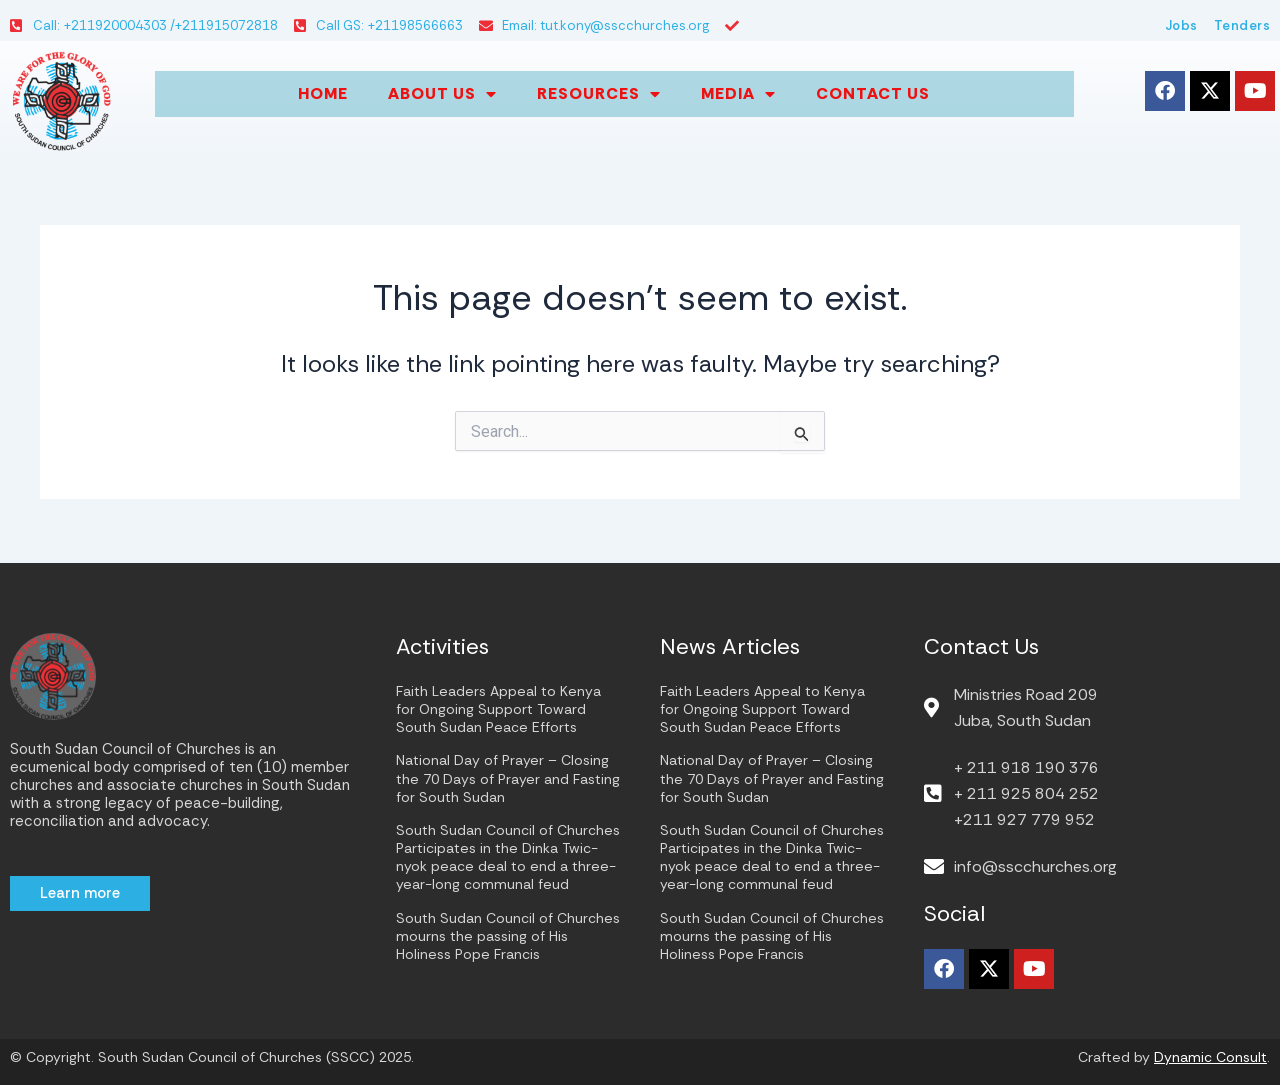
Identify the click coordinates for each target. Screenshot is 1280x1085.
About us (442, 94)
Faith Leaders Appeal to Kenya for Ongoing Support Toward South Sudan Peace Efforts (498, 709)
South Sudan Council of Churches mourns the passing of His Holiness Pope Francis (508, 936)
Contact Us (873, 93)
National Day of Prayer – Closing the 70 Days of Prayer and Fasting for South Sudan (508, 778)
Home (323, 93)
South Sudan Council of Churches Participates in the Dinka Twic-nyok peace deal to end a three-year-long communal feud (508, 857)
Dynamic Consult (1210, 1057)
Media (738, 94)
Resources (599, 94)
